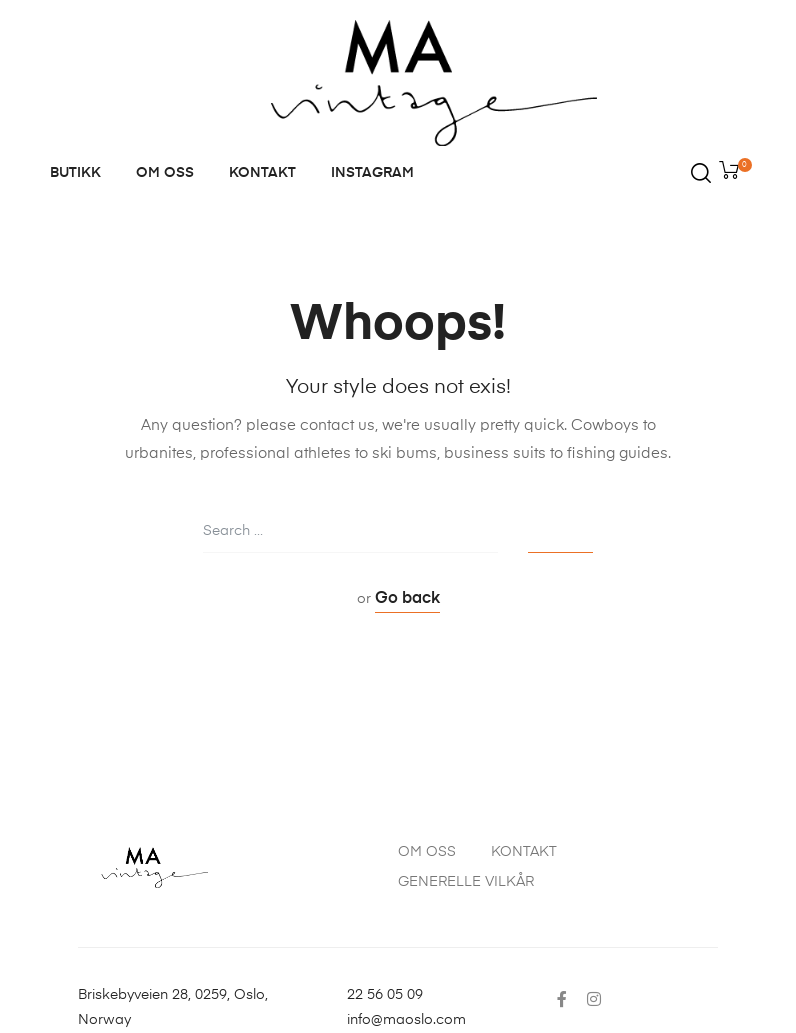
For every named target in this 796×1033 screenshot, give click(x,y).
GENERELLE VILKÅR (466, 882)
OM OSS (165, 173)
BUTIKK (75, 173)
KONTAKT (262, 173)
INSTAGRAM (372, 173)
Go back (407, 599)
